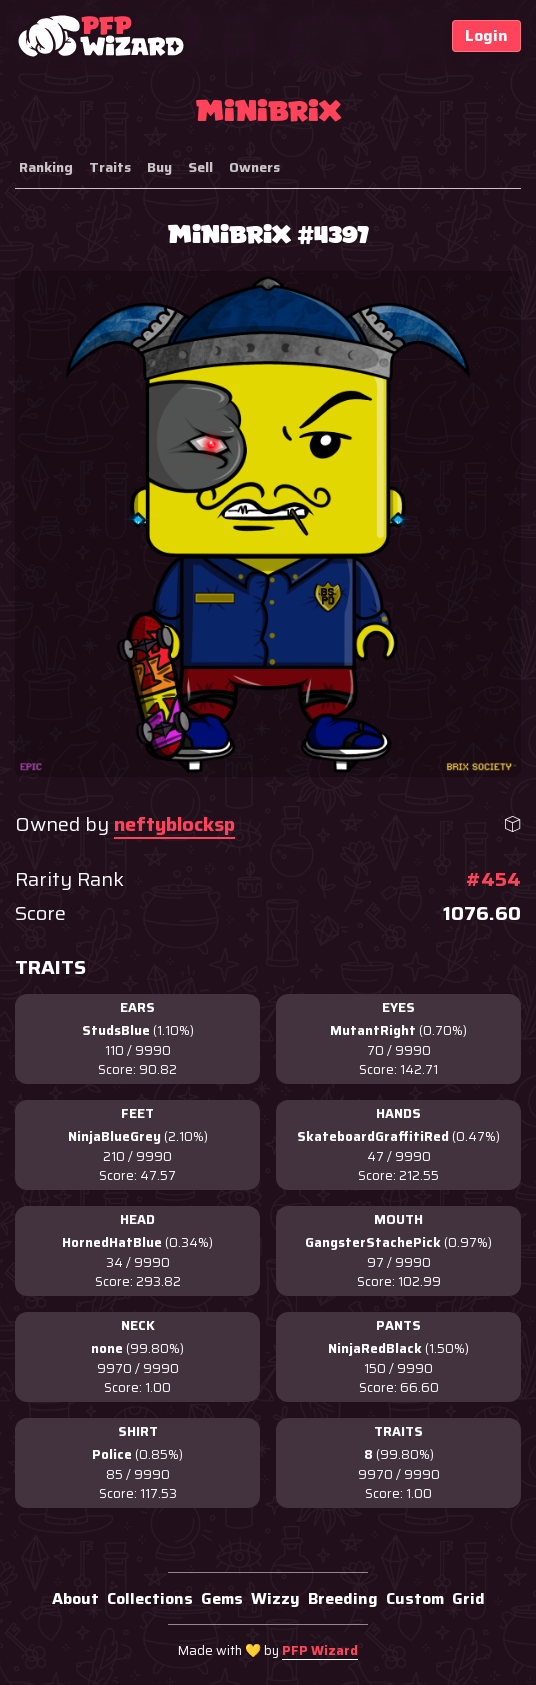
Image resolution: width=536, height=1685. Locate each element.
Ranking (46, 167)
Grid (468, 1598)
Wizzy (275, 1598)
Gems (222, 1598)
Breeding (343, 1598)
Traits (110, 167)
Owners (254, 167)
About (75, 1598)
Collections (150, 1598)
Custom (415, 1598)
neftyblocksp (174, 824)
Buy (159, 167)
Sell (200, 167)
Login (486, 35)
